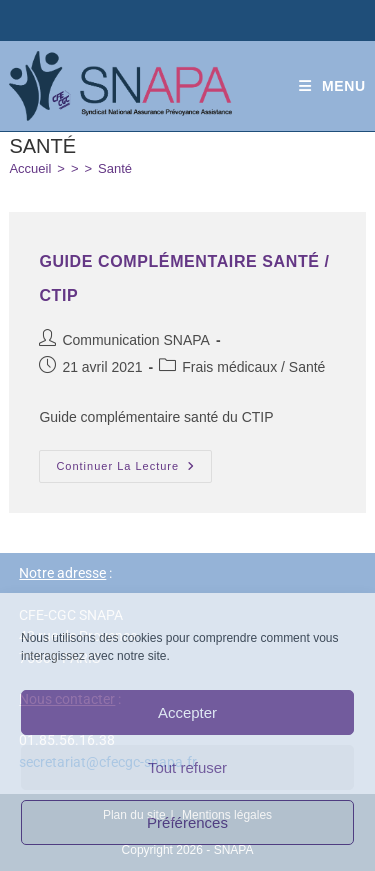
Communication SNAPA (136, 340)
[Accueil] (30, 168)
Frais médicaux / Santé (253, 367)
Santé (115, 168)
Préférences (187, 822)
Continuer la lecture (134, 461)
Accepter (187, 712)
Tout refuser (187, 767)
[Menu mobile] (332, 86)
